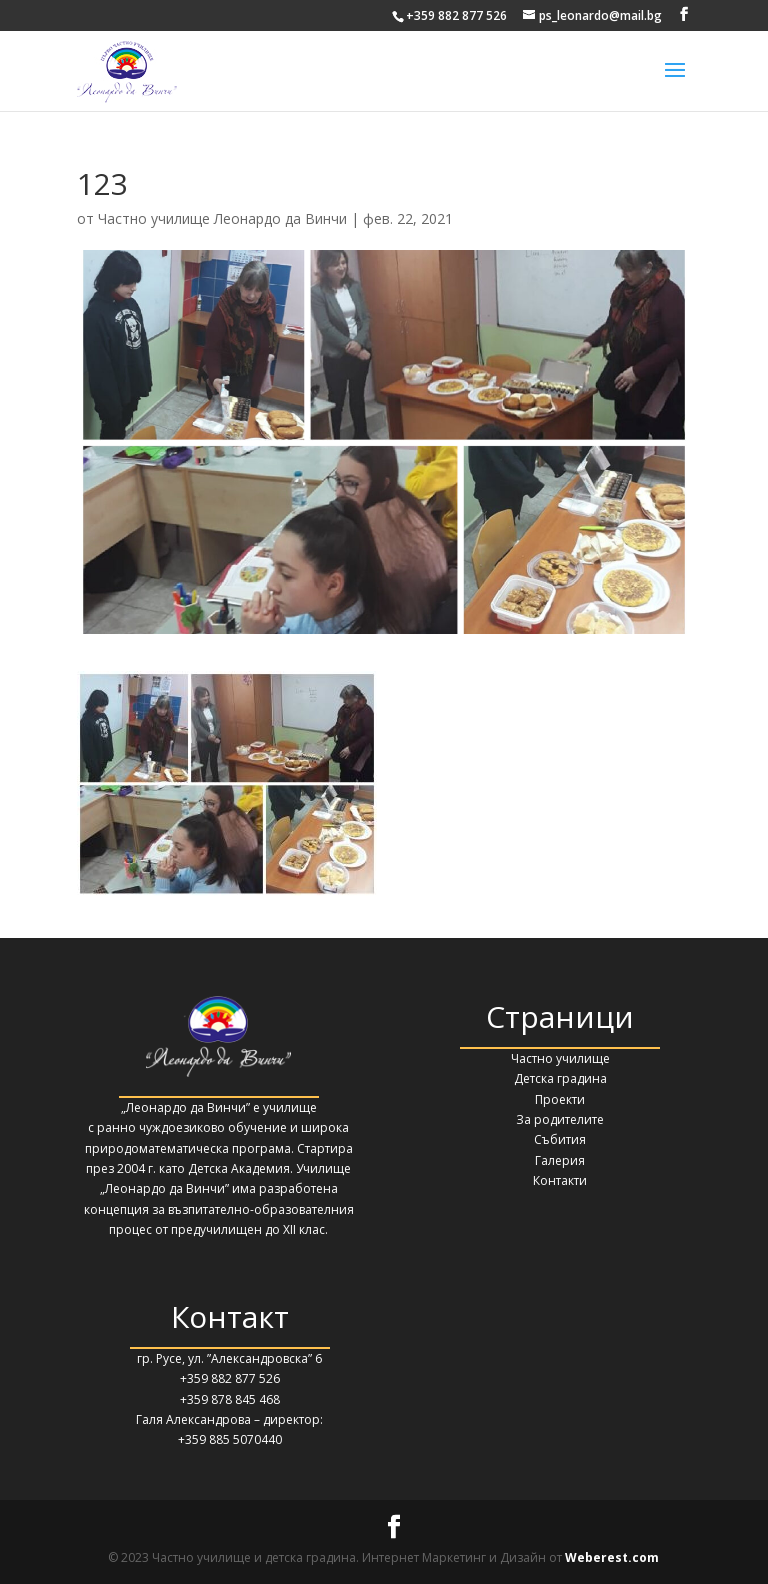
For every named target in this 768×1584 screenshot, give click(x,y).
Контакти (560, 1180)
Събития (560, 1139)
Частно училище (560, 1058)
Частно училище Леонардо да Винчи (222, 218)
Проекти (560, 1099)
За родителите (560, 1119)
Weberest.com (612, 1557)
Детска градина (560, 1078)
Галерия (560, 1160)
